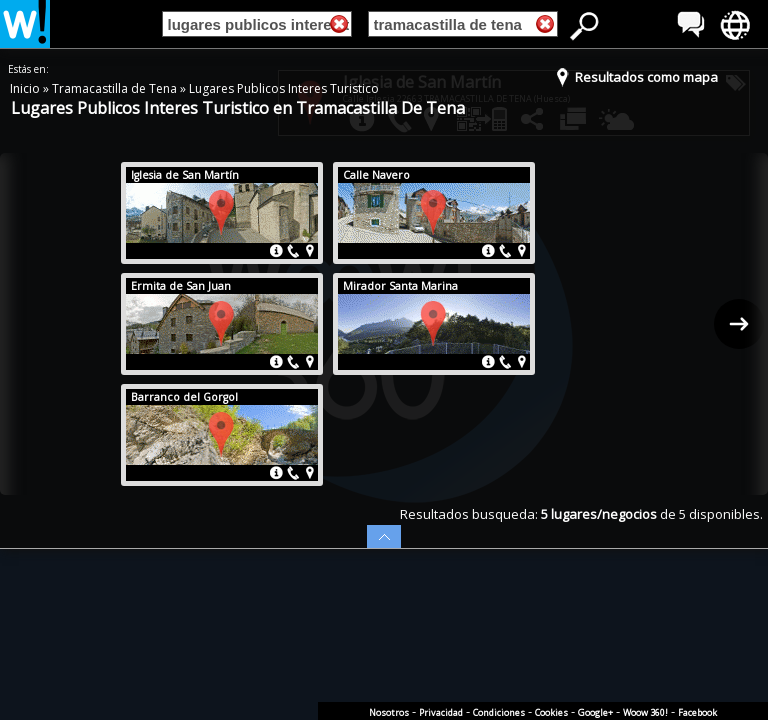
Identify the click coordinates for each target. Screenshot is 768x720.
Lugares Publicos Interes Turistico (284, 88)
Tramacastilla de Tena (116, 88)
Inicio (26, 88)
